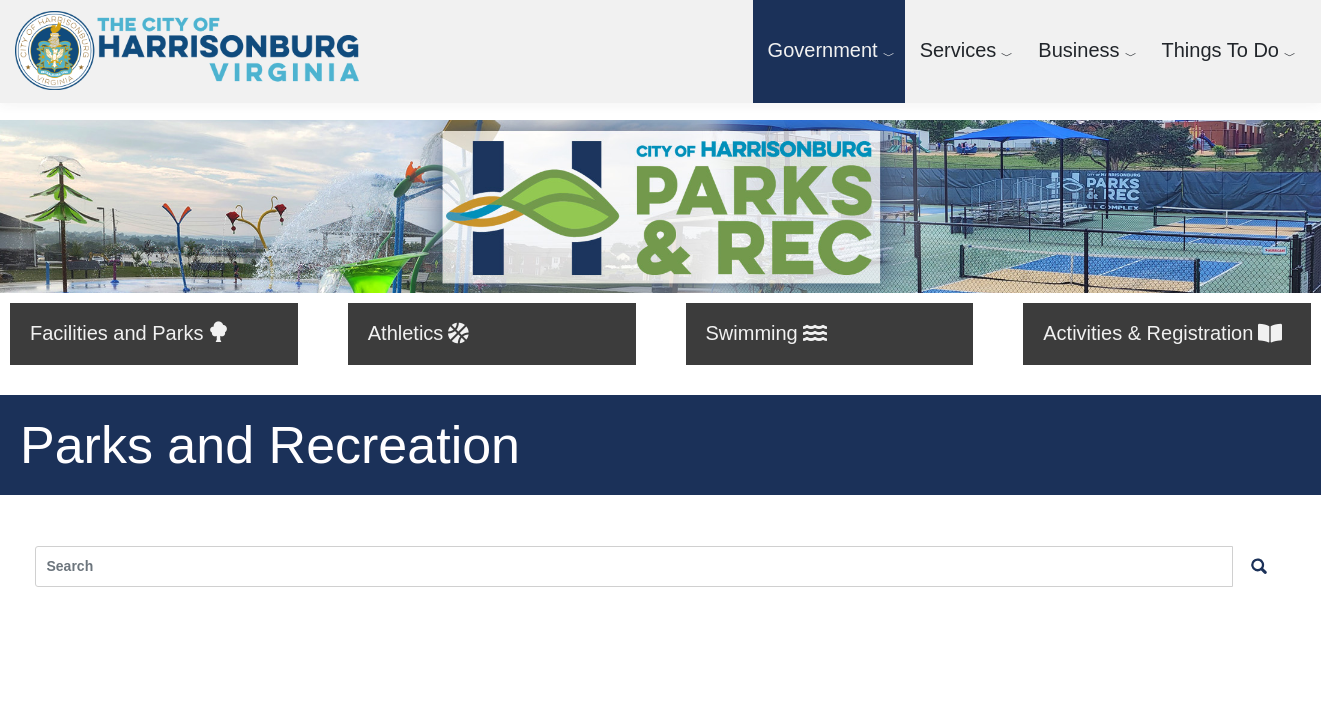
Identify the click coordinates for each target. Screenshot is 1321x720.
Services (958, 50)
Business (1078, 50)
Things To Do (1220, 50)
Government (823, 50)
